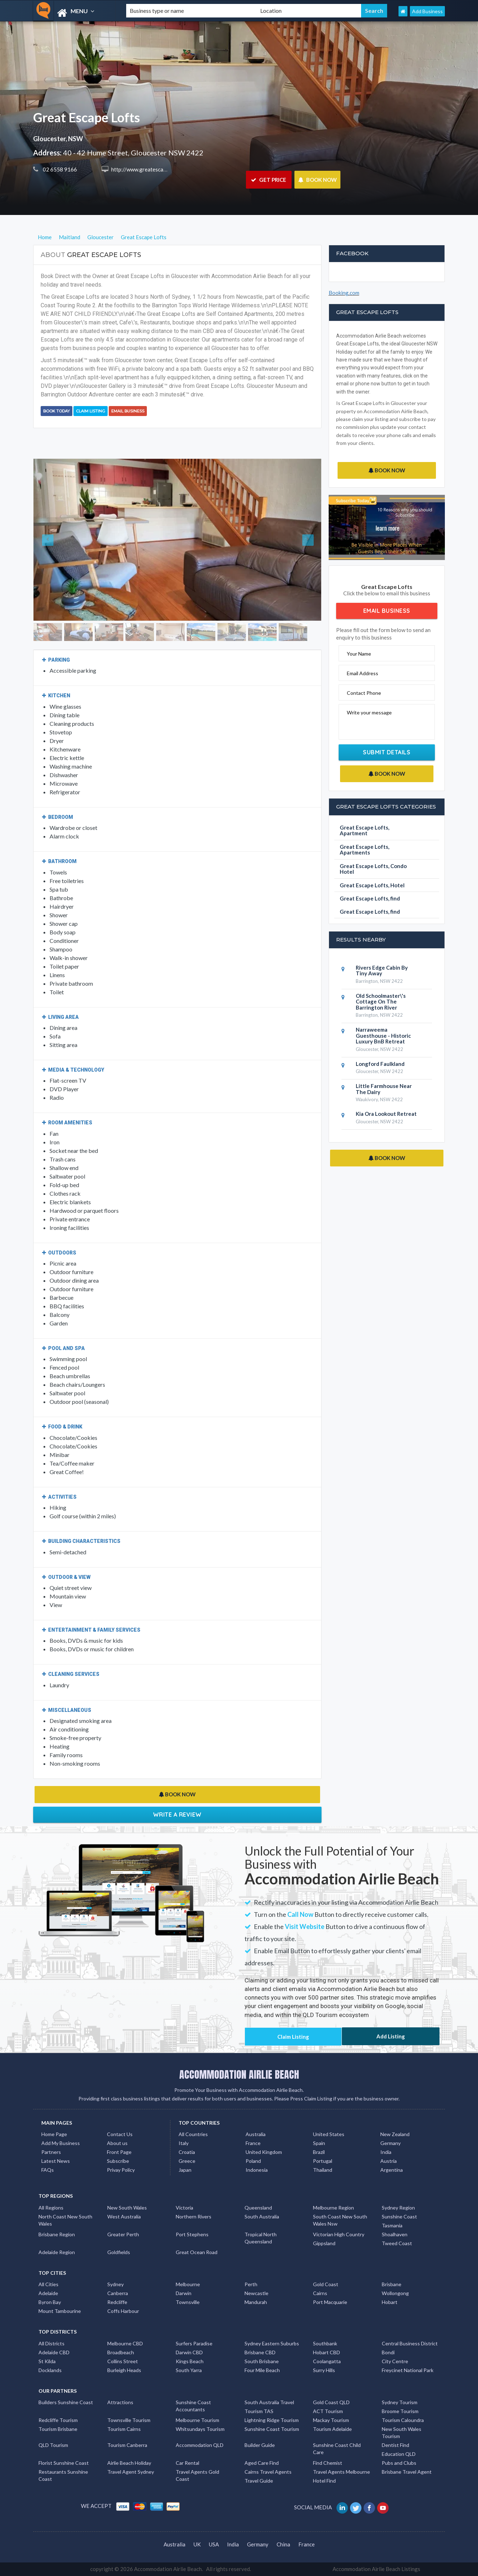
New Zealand (395, 2134)
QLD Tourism (53, 2445)
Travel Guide (259, 2481)
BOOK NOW (317, 179)
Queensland (258, 2208)
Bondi (388, 2352)
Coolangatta (327, 2361)
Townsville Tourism (128, 2420)
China (283, 2544)
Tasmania (392, 2225)
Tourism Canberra (127, 2445)
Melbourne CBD (125, 2343)
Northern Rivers (193, 2216)
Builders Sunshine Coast (65, 2402)
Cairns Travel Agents (268, 2472)
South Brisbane (262, 2361)
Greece (187, 2161)
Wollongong (395, 2293)
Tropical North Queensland (261, 2237)
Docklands (50, 2370)
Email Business (127, 411)
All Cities (48, 2284)
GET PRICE (268, 179)
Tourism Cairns (124, 2429)
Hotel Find (324, 2481)
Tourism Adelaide (332, 2429)
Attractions (120, 2402)
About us (117, 2143)
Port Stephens (192, 2234)
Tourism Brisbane (57, 2429)
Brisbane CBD (260, 2352)
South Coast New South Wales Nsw (340, 2220)
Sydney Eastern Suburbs (272, 2343)
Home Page (54, 2134)
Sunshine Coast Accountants (193, 2405)
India (385, 2152)
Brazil (319, 2152)
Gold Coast (325, 2284)
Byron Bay (49, 2302)
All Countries (193, 2134)
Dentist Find (395, 2445)
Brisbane (391, 2284)
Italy (184, 2143)
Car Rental (187, 2463)
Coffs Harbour (123, 2311)
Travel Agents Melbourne (341, 2472)
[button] (55, 540)
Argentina (391, 2170)
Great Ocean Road (196, 2252)
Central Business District (410, 2343)
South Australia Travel (269, 2402)
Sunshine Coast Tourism (272, 2429)
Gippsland (324, 2243)
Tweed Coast (397, 2243)
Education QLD (399, 2454)
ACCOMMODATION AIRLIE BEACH (239, 2074)
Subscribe (118, 2161)
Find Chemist (327, 2463)
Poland (253, 2161)
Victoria (184, 2208)
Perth (251, 2284)
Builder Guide (260, 2445)
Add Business (427, 11)
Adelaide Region (56, 2252)
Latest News (55, 2161)
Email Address (362, 673)
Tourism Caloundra (403, 2420)
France (253, 2143)
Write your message (369, 712)
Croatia (187, 2152)
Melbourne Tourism (197, 2420)
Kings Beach (190, 2361)
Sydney (115, 2284)
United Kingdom (264, 2152)
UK (197, 2544)
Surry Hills (324, 2370)
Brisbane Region (56, 2234)
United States (328, 2134)
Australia (256, 2134)
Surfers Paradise (194, 2343)
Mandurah (256, 2302)
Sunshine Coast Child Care (337, 2448)
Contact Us (120, 2134)
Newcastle (256, 2293)
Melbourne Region (333, 2208)
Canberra (117, 2293)
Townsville (188, 2302)
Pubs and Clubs (399, 2463)
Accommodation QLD (199, 2445)
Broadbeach (120, 2352)
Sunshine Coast (399, 2216)
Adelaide (48, 2293)
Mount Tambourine (59, 2311)
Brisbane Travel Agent (407, 2472)
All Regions (50, 2208)
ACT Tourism (328, 2411)
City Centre (395, 2361)
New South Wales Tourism (401, 2432)
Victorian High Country (338, 2234)
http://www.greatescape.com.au (148, 169)
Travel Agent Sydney (130, 2472)
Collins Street (122, 2361)
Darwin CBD (189, 2352)
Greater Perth (123, 2234)
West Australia (124, 2216)
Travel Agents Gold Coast (197, 2475)
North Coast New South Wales (65, 2220)
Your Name (359, 654)
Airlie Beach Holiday (129, 2463)
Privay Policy (121, 2170)
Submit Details (386, 752)
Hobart (389, 2302)
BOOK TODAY (56, 411)
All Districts (51, 2343)
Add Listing (390, 2036)
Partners (51, 2152)
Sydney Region (398, 2208)
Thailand (322, 2170)
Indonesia (257, 2170)
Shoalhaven (394, 2234)
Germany (390, 2143)
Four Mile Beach (262, 2370)
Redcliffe (117, 2302)
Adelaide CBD (54, 2352)
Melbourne (188, 2284)
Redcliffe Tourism (58, 2420)
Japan (185, 2170)
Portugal (322, 2161)
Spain (319, 2143)
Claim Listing (90, 411)
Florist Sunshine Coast (63, 2463)
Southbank (325, 2343)
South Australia (262, 2216)
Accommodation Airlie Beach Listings (376, 2569)
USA (214, 2544)
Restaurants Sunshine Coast (63, 2475)
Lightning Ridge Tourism (272, 2420)
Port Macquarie (330, 2302)
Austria (388, 2161)
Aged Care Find (262, 2463)
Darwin (183, 2293)
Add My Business (60, 2143)
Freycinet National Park (407, 2370)
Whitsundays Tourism (200, 2429)
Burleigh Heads (124, 2370)
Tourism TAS (259, 2411)
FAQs (47, 2170)
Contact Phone (364, 693)
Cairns (320, 2293)
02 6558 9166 (59, 169)
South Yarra (189, 2370)
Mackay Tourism (331, 2420)
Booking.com (344, 292)
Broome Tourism (400, 2411)
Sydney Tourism (399, 2402)
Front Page (119, 2152)
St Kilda (47, 2361)
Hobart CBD (326, 2352)
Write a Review (177, 1814)
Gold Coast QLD (331, 2402)
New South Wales (127, 2208)
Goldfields (118, 2252)
